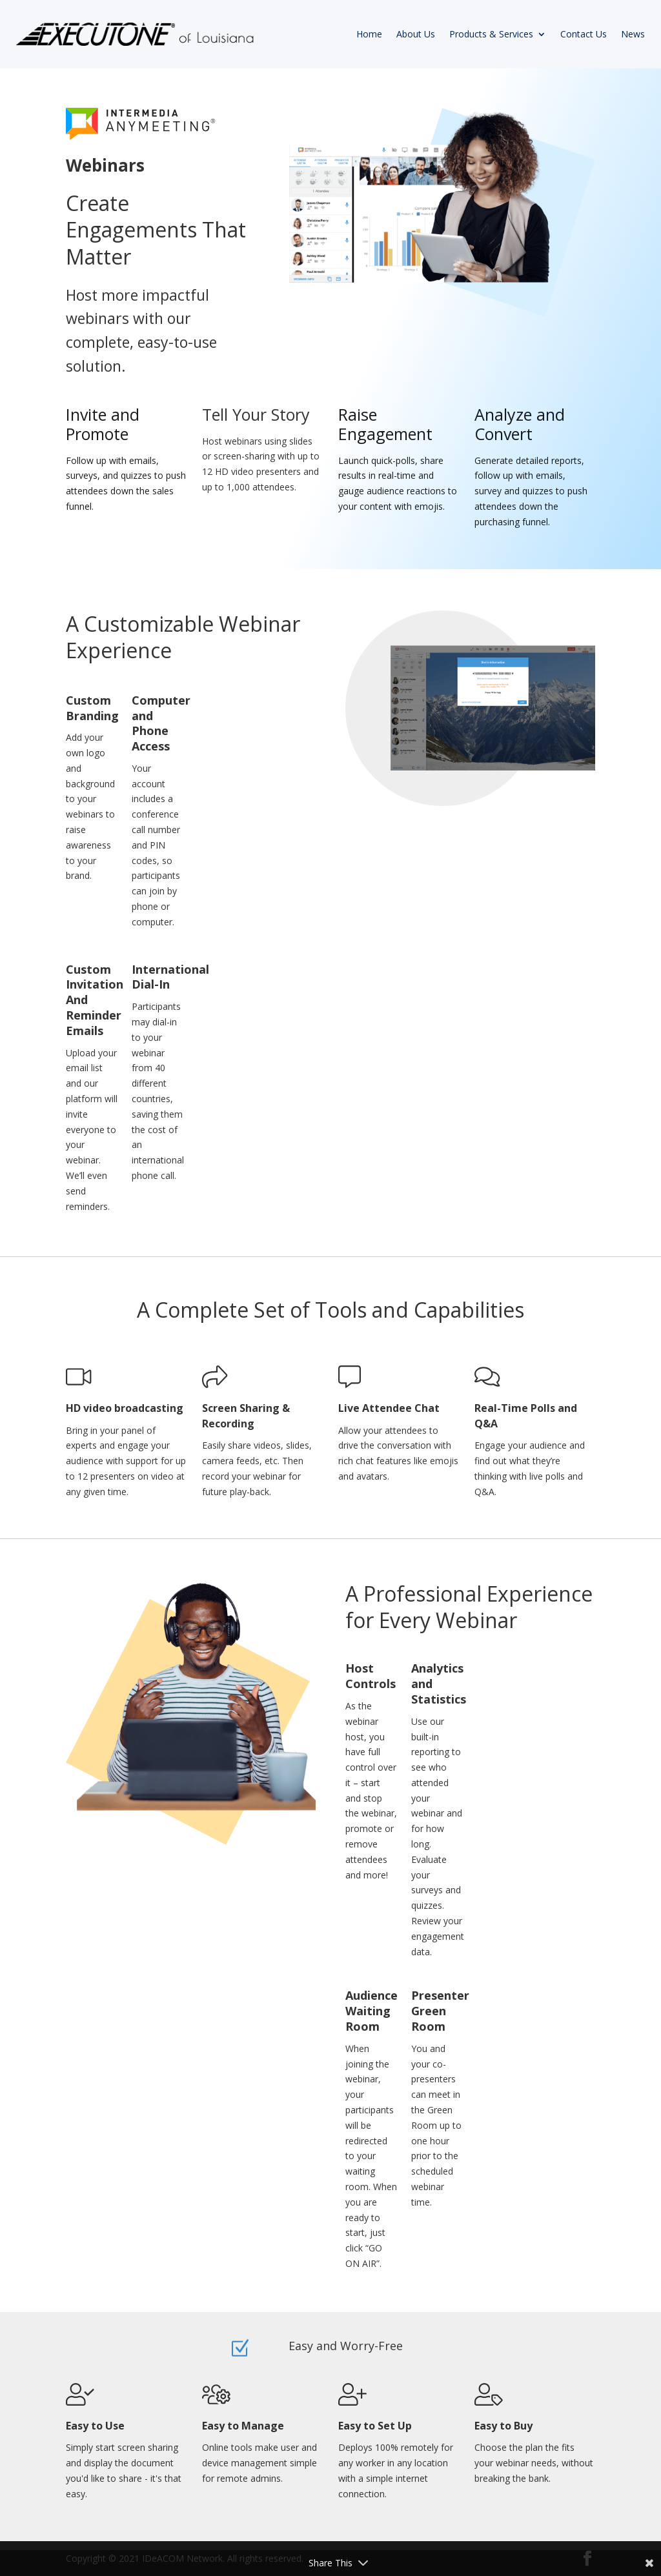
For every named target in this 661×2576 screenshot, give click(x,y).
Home (369, 34)
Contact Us (583, 34)
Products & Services (491, 34)
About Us (415, 34)
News (633, 34)
